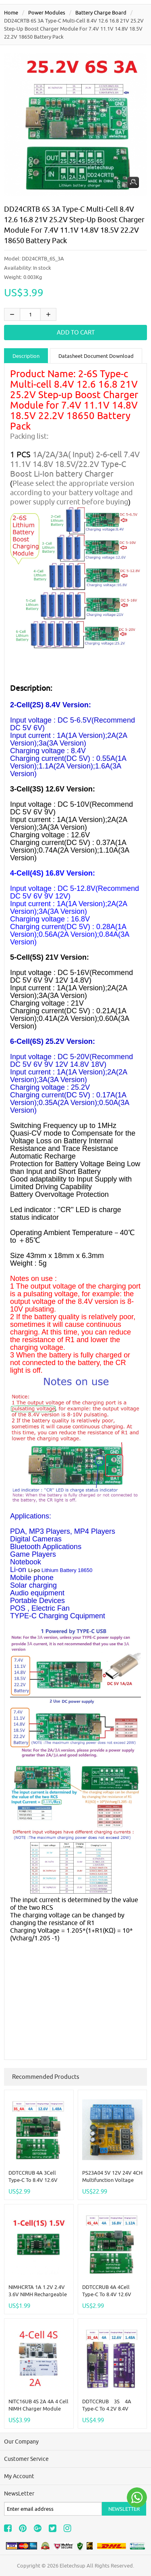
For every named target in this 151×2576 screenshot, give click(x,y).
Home (11, 12)
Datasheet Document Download (96, 356)
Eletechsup (72, 2565)
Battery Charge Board (100, 12)
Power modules (46, 12)
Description (25, 356)
